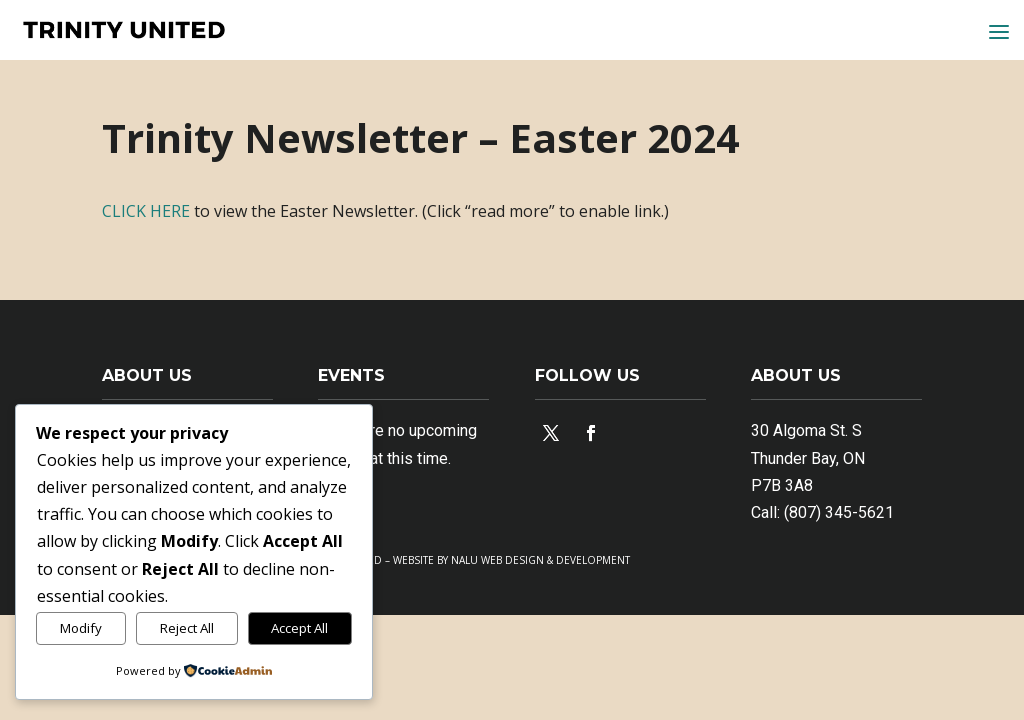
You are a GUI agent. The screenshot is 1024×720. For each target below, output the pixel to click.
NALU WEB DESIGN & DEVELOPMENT (540, 560)
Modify (81, 628)
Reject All (187, 628)
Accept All (299, 628)
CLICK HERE (146, 211)
